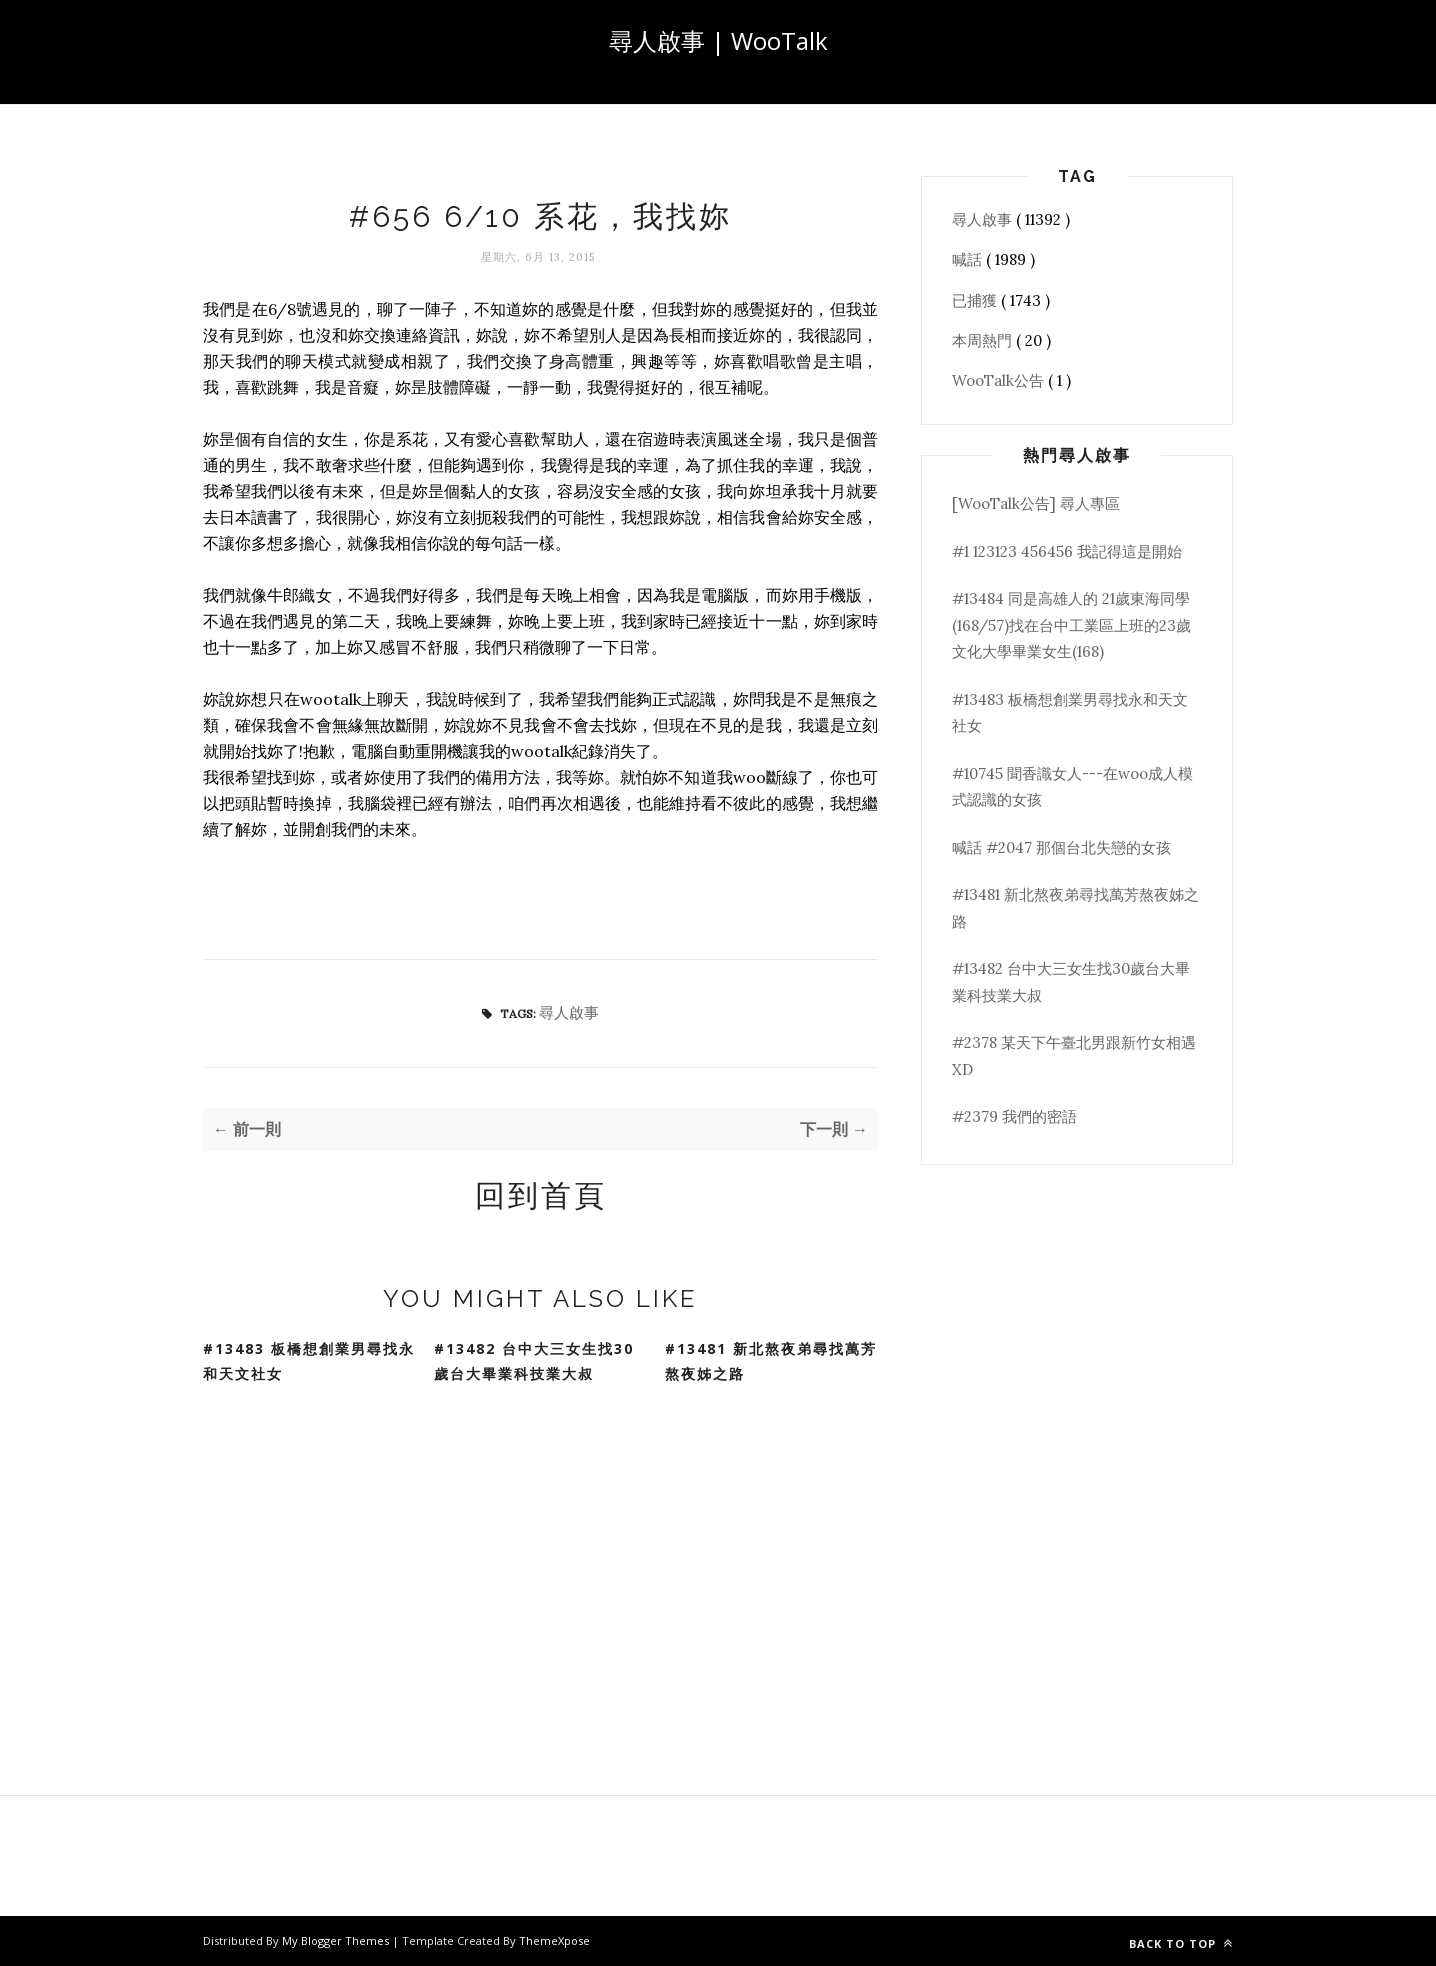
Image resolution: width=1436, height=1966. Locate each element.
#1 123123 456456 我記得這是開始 (1067, 551)
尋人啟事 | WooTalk (718, 40)
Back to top (1181, 1943)
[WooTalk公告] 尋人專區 (1036, 503)
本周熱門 (984, 340)
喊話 (969, 259)
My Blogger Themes (337, 1940)
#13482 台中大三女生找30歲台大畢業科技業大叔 (534, 1361)
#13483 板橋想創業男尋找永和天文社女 (309, 1361)
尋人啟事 (569, 1012)
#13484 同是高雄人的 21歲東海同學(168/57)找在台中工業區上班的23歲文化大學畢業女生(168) (1071, 625)
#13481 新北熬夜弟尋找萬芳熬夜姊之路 (771, 1361)
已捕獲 (976, 300)
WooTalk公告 (1000, 380)
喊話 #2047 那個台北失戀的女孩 (1061, 847)
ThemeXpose (554, 1940)
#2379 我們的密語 (1014, 1116)
